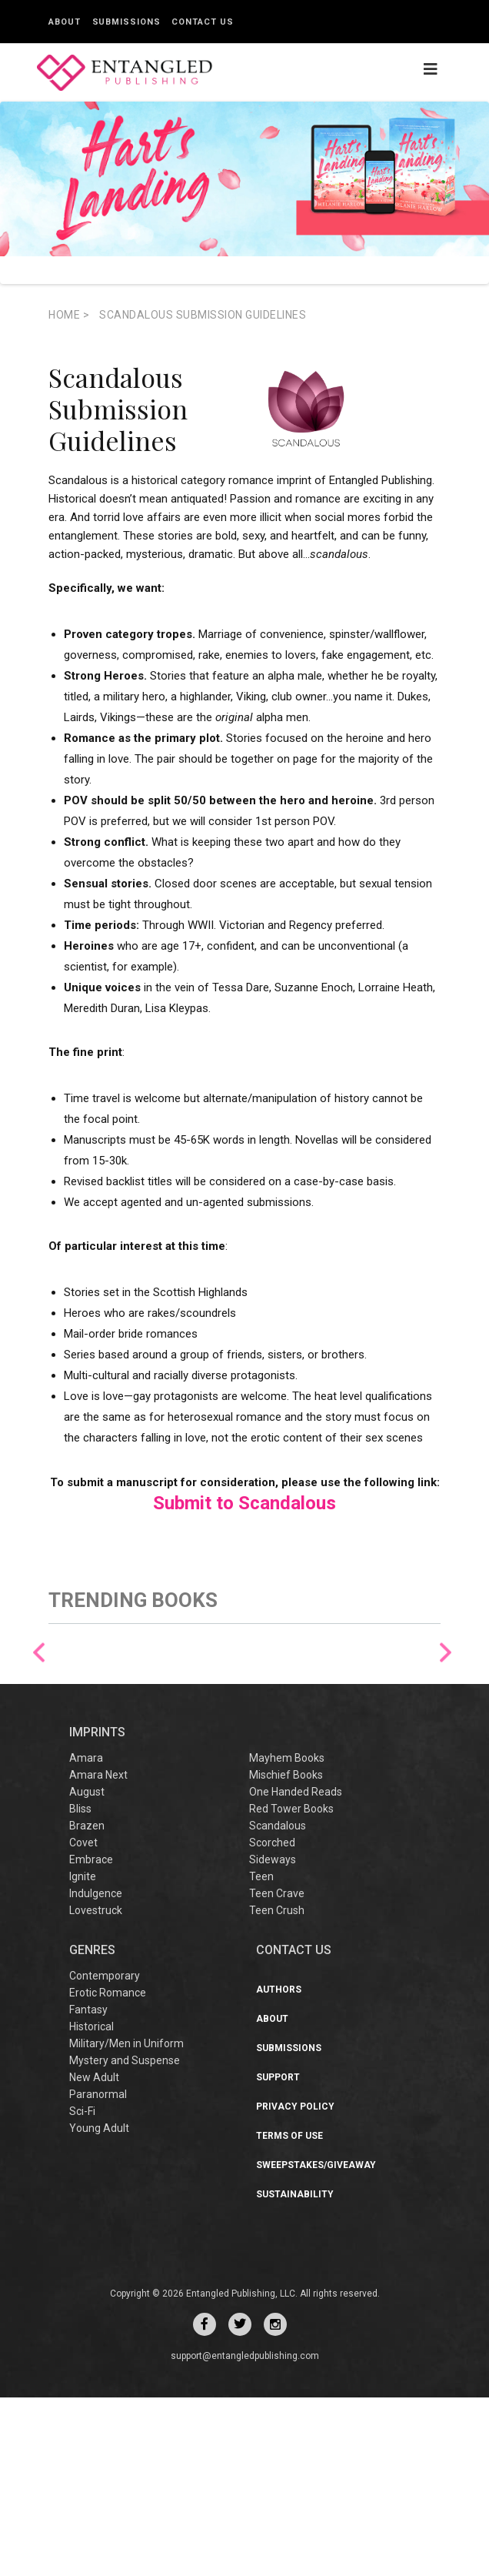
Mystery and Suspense (124, 2239)
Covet (83, 2021)
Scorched (272, 2021)
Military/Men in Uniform (126, 2222)
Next (445, 1742)
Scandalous (277, 2004)
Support (278, 2255)
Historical (91, 2205)
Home (68, 315)
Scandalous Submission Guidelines (202, 315)
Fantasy (88, 2188)
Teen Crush (276, 2089)
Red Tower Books (291, 1987)
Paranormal (98, 2273)
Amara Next (98, 1953)
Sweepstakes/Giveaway (316, 2343)
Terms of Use (289, 2314)
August (87, 1970)
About (64, 22)
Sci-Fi (82, 2290)
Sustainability (295, 2372)
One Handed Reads (295, 1970)
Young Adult (99, 2306)
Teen (261, 2055)
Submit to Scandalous (244, 1503)
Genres (92, 2128)
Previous (39, 1742)
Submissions (126, 22)
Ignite (82, 2055)
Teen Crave (276, 2072)
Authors (278, 2168)
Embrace (91, 2038)
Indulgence (95, 2072)
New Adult (94, 2256)
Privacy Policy (295, 2285)
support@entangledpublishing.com (245, 2534)
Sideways (272, 2038)
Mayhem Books (286, 1936)
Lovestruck (95, 2089)
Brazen (87, 2004)
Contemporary (104, 2154)
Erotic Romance (107, 2171)
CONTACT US (293, 2128)
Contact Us (202, 22)
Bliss (80, 1987)
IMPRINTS (97, 1910)
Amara (86, 1936)
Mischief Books (286, 1953)
